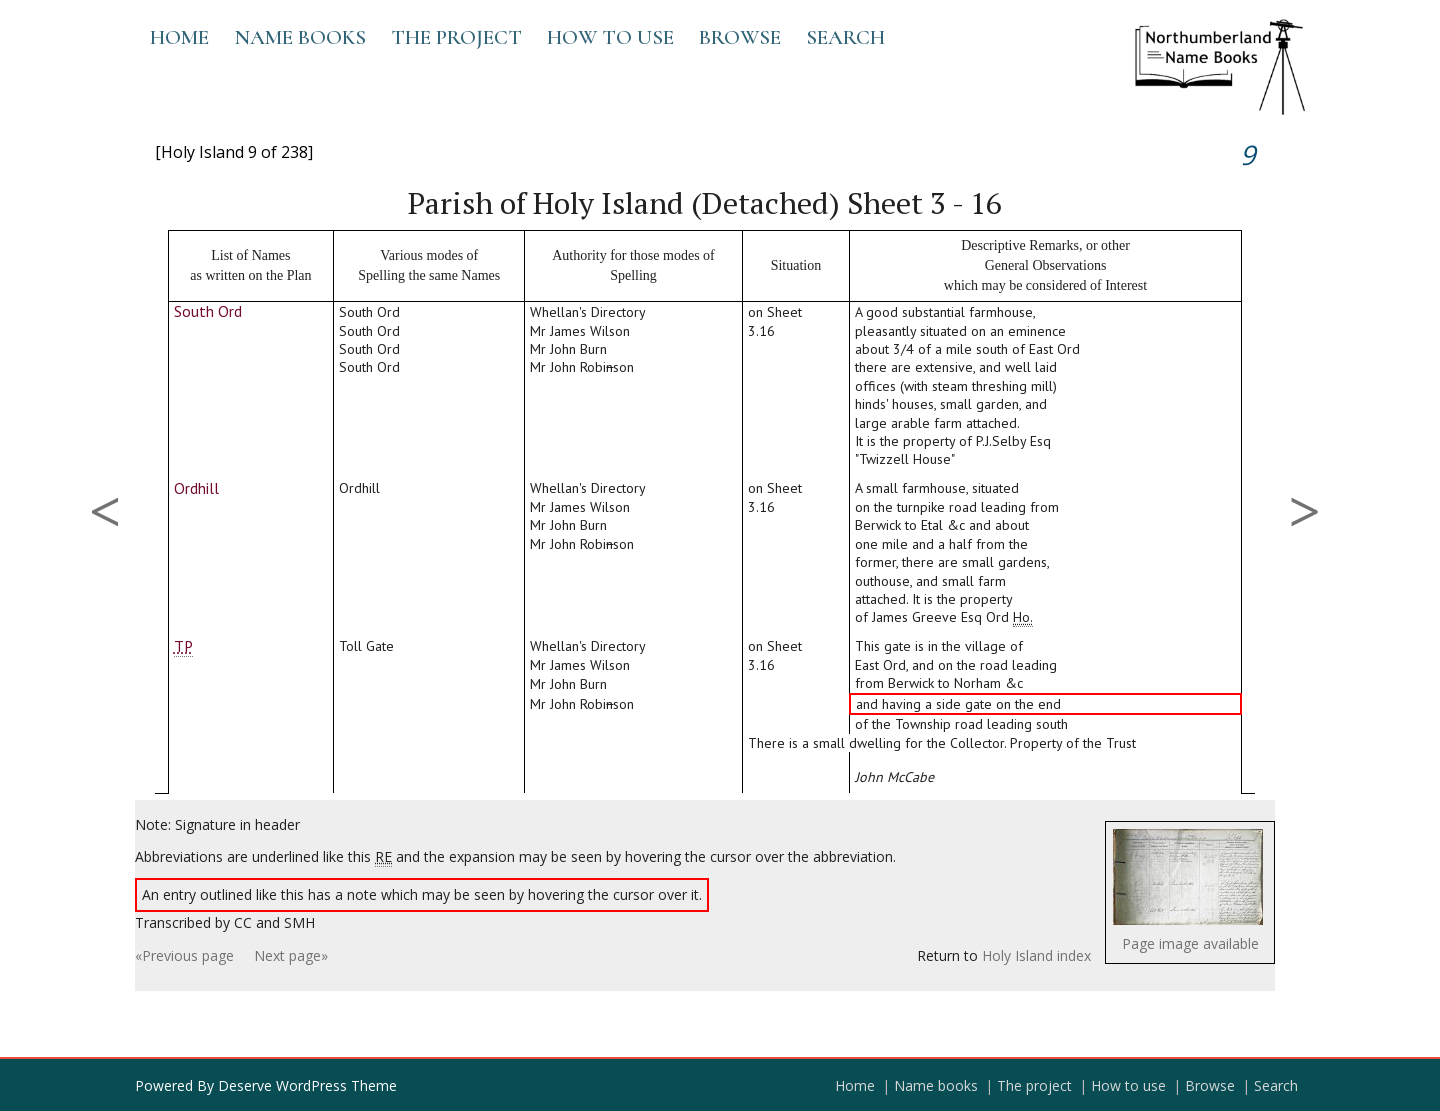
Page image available (1190, 943)
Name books (300, 37)
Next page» (291, 955)
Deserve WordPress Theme (307, 1085)
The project (456, 37)
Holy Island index (1036, 955)
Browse (740, 37)
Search (845, 37)
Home (179, 37)
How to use (610, 37)
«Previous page (184, 955)
